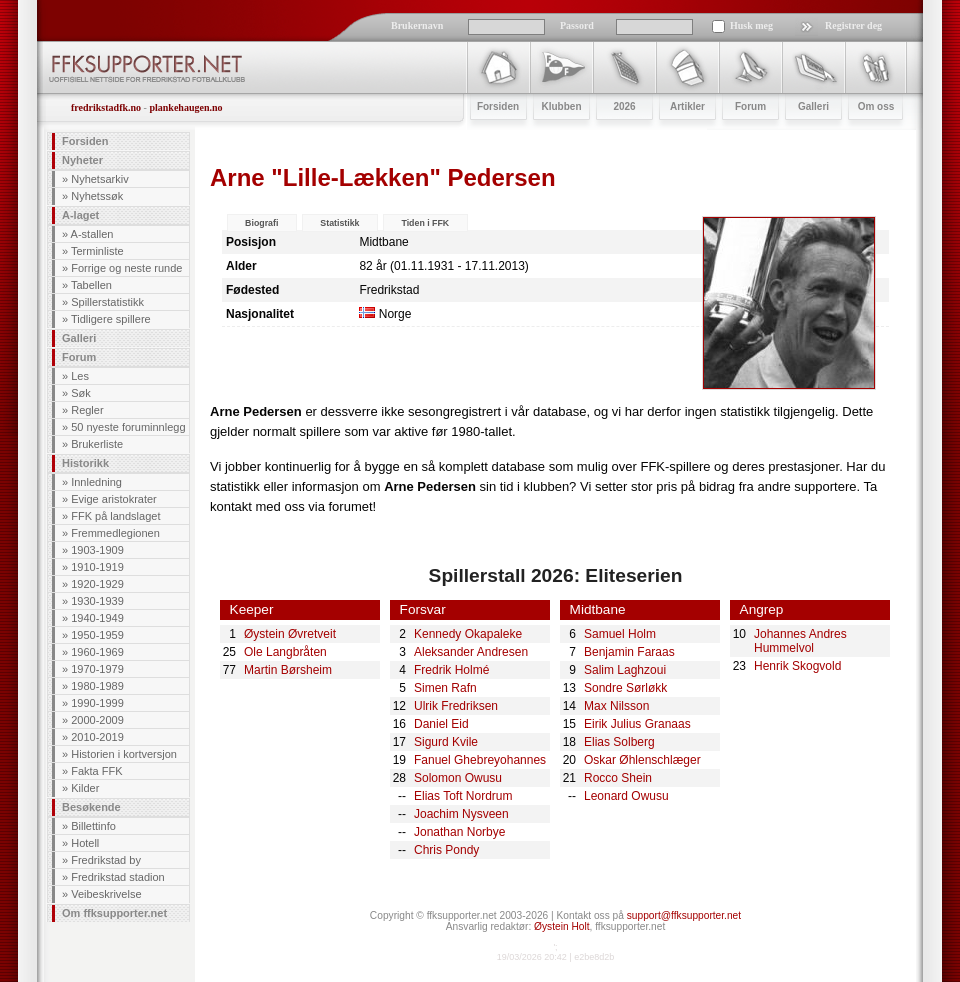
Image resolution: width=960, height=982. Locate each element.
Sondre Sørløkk (625, 688)
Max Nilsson (616, 706)
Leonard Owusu (626, 796)
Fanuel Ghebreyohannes (480, 760)
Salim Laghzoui (625, 670)
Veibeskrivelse (106, 894)
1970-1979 (97, 669)
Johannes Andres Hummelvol (800, 641)
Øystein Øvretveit (290, 634)
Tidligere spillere (111, 319)
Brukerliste (97, 444)
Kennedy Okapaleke (468, 634)
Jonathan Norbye (459, 832)
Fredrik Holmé (451, 670)
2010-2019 (97, 737)
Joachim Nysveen (461, 814)
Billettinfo (93, 826)
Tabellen (91, 285)
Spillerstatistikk (107, 302)
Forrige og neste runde (126, 268)
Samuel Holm (620, 634)
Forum (79, 357)
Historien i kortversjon (124, 754)
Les (80, 376)
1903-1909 (97, 550)
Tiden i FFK (425, 223)
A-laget (80, 215)
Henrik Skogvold (797, 666)
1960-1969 (97, 652)
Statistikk (339, 223)
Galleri (79, 338)
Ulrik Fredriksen (456, 706)
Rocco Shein (618, 778)
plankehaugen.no (185, 107)
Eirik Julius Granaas (637, 724)
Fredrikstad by (106, 860)
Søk (81, 393)
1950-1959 (97, 635)
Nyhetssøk (97, 196)
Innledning (96, 482)
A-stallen (92, 234)
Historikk (85, 463)
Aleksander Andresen (471, 652)
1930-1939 (97, 601)
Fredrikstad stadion (118, 877)
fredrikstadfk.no (106, 107)
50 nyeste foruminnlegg (128, 427)
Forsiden (85, 141)
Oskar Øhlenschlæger (642, 760)
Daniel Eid (441, 724)
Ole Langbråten (285, 652)
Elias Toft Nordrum (463, 796)
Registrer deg (853, 25)
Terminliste (97, 251)
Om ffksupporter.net (114, 913)
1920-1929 (97, 584)
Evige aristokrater (114, 499)
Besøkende (91, 807)
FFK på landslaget (115, 516)
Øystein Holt (561, 926)
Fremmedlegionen (115, 533)
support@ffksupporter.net (684, 915)
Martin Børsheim (288, 670)
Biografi (261, 223)
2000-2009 (97, 720)
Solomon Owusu (458, 778)
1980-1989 (97, 686)
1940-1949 (97, 618)
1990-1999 (97, 703)
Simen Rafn (445, 688)
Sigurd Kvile (446, 742)
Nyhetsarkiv (99, 179)
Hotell (85, 843)
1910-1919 (97, 567)
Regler (87, 410)
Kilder (85, 788)
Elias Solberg (619, 742)
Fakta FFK (96, 771)
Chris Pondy (446, 850)
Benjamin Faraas (629, 652)
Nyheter (82, 160)
